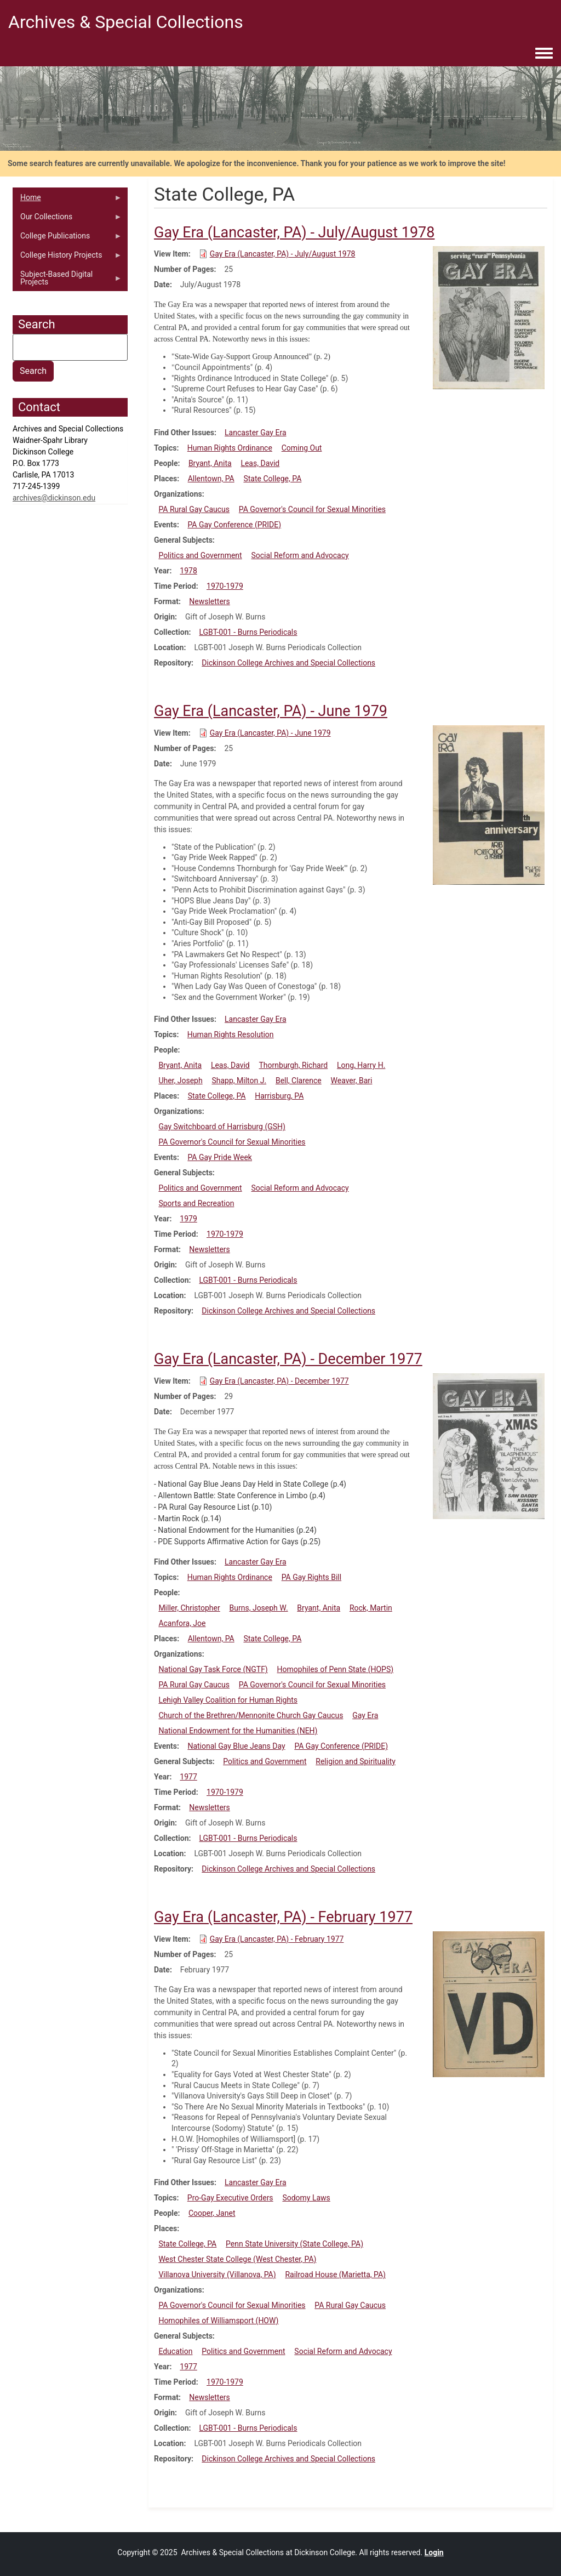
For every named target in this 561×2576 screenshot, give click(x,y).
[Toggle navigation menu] (544, 54)
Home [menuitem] (67, 200)
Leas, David (260, 463)
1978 (188, 570)
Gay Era (365, 1715)
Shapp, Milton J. (238, 1080)
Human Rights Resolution (230, 1034)
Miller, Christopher (189, 1607)
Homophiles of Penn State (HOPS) (335, 1669)
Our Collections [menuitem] (67, 219)
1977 (188, 1776)
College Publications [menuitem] (67, 238)
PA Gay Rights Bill (311, 1577)
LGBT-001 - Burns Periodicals (248, 632)
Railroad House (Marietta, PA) (335, 2274)
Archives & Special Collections (125, 22)
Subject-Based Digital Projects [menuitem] (67, 281)
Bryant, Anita (210, 463)
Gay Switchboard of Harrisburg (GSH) (221, 1126)
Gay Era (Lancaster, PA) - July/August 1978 (283, 253)
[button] (489, 317)
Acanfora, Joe (181, 1623)
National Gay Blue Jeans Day (236, 1746)
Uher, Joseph (180, 1080)
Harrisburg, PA (279, 1095)
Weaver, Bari (352, 1080)
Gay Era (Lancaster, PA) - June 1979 (270, 733)
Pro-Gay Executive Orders (230, 2197)
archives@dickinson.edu (54, 497)
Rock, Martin (371, 1607)
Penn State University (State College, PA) (294, 2243)
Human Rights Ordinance (229, 447)
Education (175, 2351)
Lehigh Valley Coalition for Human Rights (227, 1700)
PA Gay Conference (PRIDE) (234, 524)
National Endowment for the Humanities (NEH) (237, 1730)
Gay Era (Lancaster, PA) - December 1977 (279, 1381)
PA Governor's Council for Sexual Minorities (312, 509)
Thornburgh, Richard (293, 1065)
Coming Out (302, 447)
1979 (188, 1218)
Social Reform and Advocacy (299, 555)
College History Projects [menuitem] (67, 258)
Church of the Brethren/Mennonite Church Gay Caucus (250, 1715)
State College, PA (272, 478)
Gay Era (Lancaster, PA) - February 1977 (277, 1939)
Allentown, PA (211, 478)
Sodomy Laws (306, 2197)
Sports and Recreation (196, 1203)
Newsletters (209, 601)
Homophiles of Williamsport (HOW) (218, 2320)
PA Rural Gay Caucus (194, 509)
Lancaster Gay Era (255, 432)
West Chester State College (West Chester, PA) (237, 2259)
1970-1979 (225, 586)
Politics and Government (200, 555)
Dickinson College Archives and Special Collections (288, 662)
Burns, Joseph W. (259, 1607)
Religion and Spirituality (356, 1761)
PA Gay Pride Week (219, 1157)
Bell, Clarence (299, 1080)
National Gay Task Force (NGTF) (212, 1669)
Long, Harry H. (361, 1065)
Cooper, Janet (212, 2213)
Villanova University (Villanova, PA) (217, 2274)
